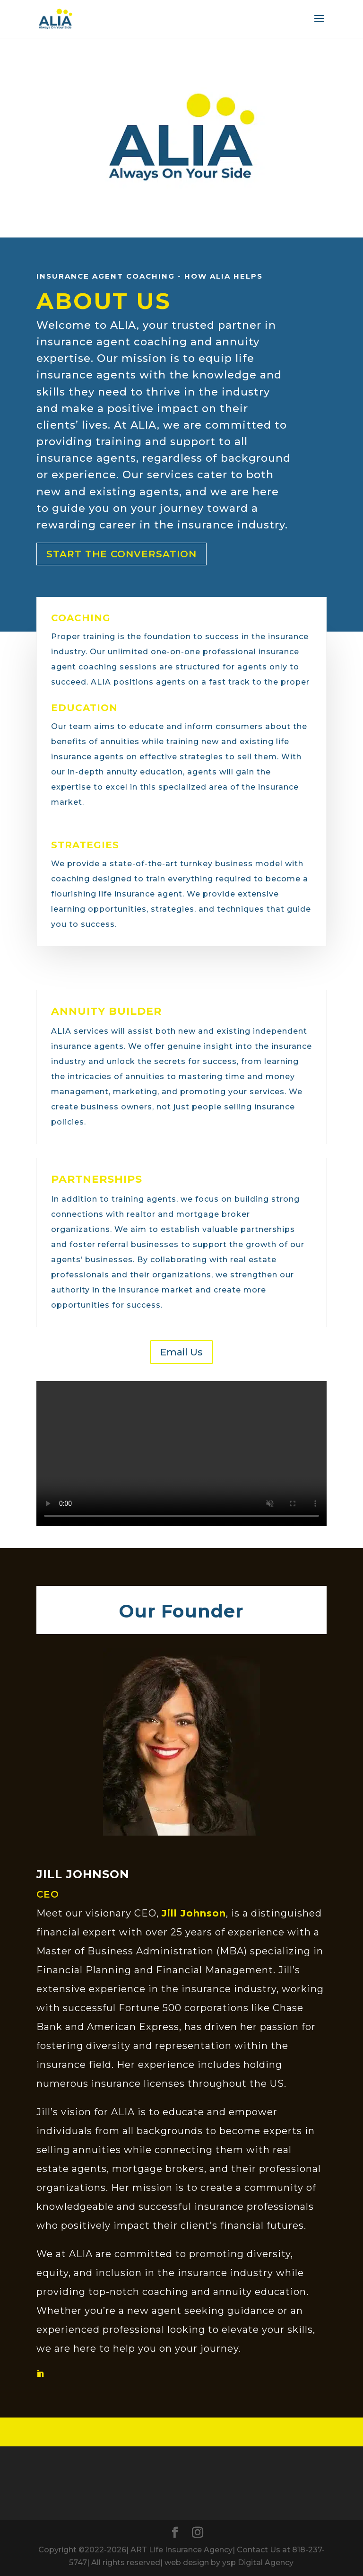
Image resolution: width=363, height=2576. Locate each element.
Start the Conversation (121, 554)
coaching (70, 878)
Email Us (181, 1352)
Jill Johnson (194, 1913)
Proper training (83, 636)
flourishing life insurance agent (116, 893)
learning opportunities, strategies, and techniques (157, 909)
